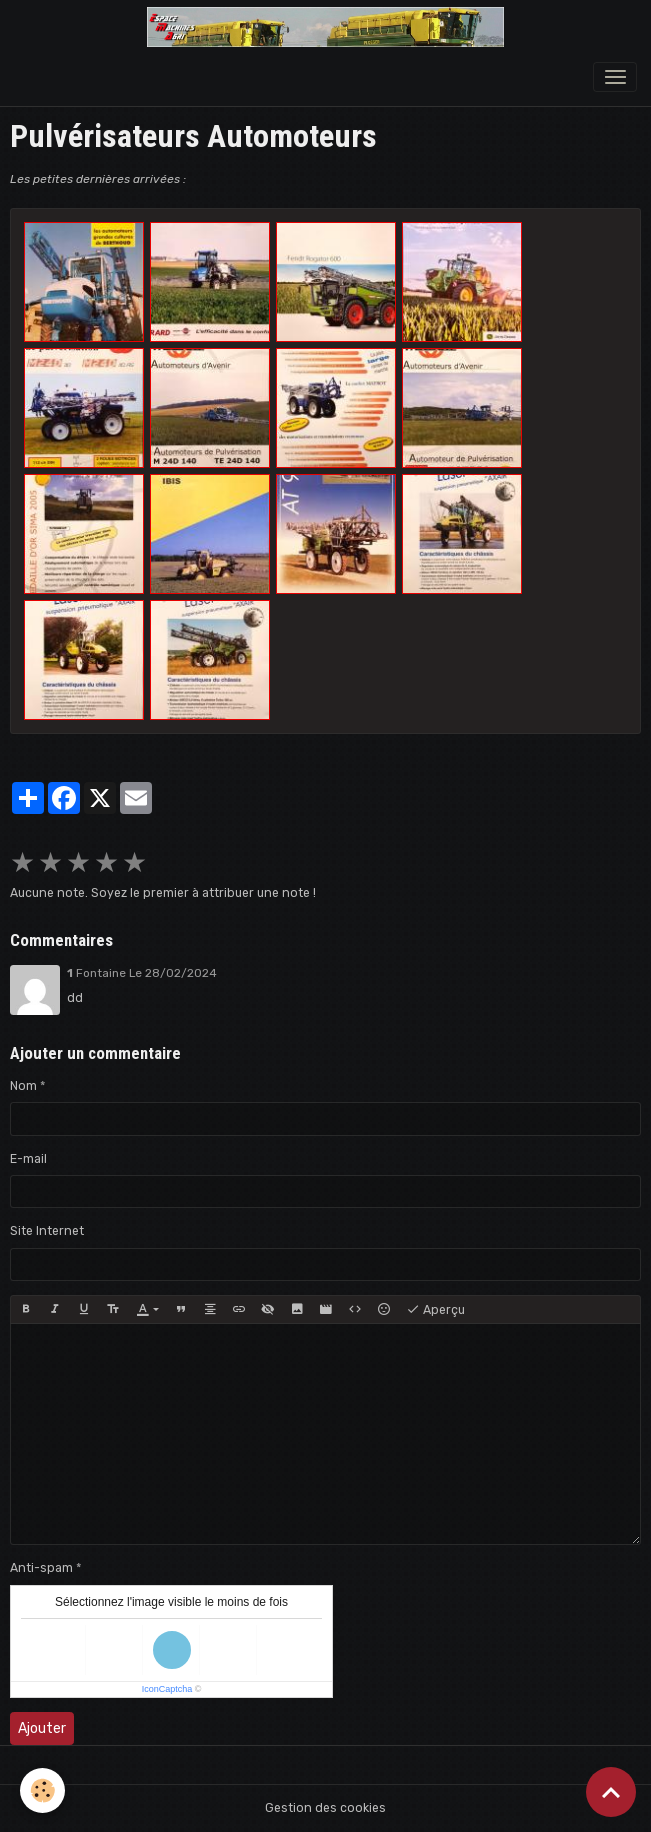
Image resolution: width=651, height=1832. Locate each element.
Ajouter (42, 1728)
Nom (23, 1086)
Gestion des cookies (325, 1808)
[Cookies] (42, 1790)
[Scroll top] (611, 1792)
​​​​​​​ (336, 281)
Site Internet (47, 1231)
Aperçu (435, 1310)
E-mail (28, 1159)
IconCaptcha (167, 1689)
